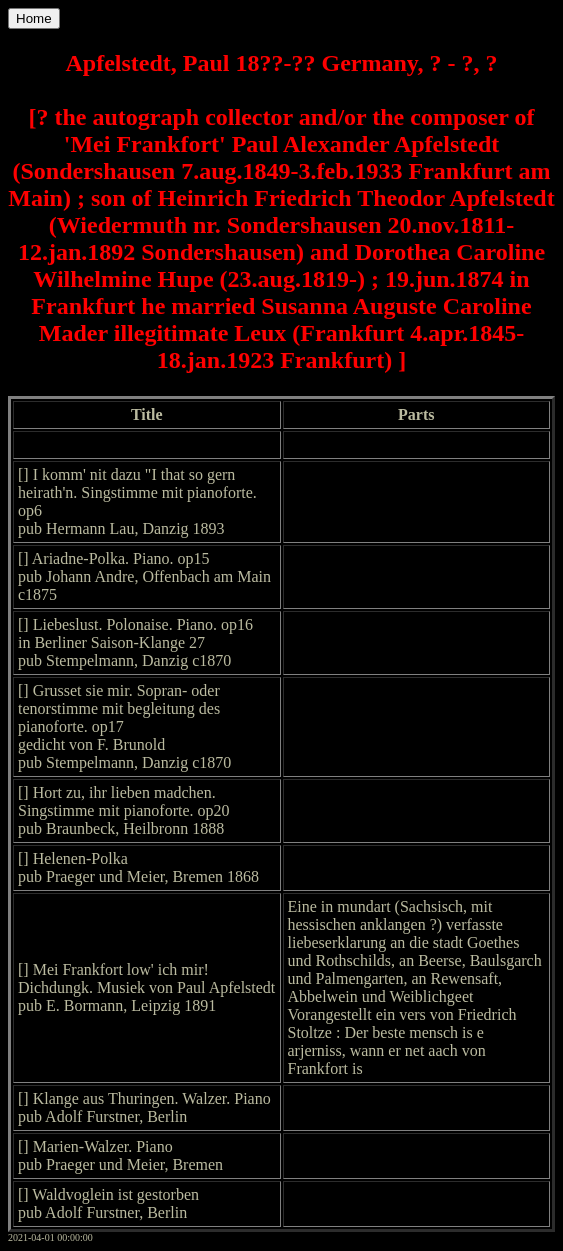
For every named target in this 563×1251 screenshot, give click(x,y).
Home (34, 18)
